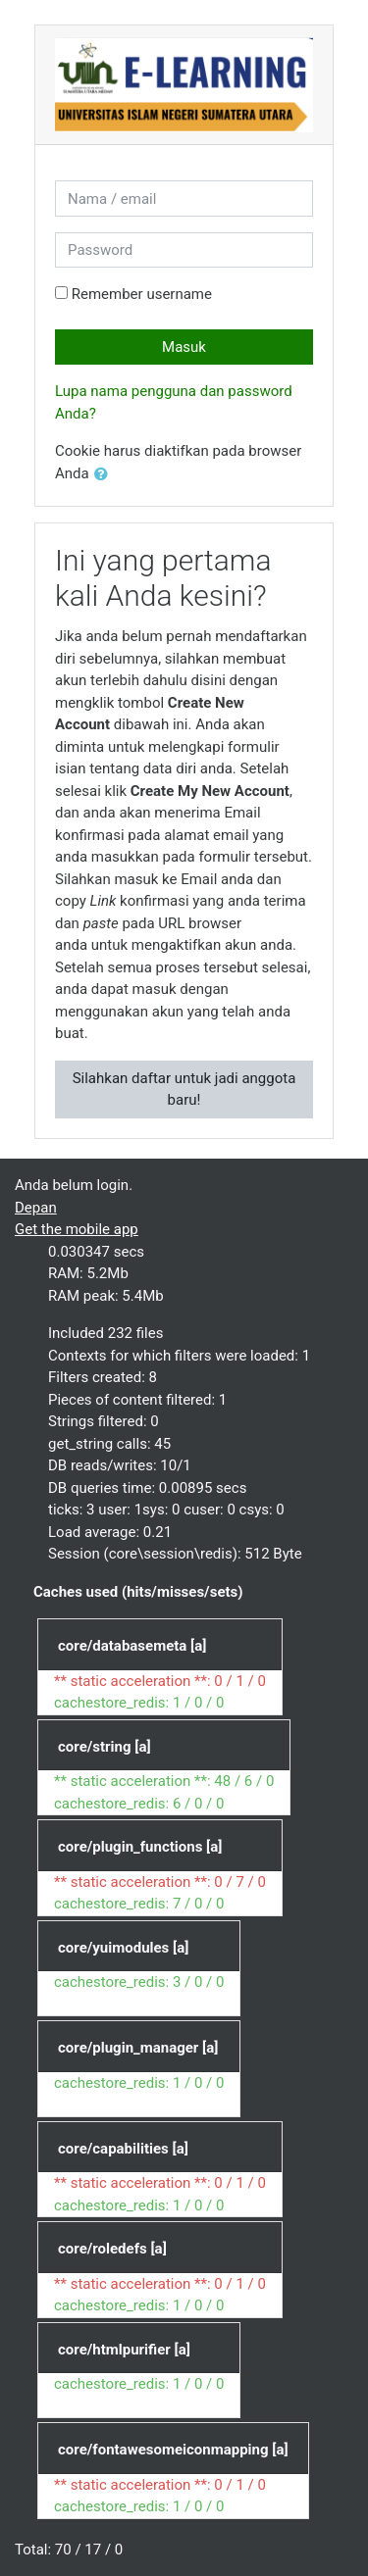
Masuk (184, 347)
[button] (105, 475)
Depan (36, 1207)
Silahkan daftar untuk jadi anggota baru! (184, 1089)
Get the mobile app (76, 1229)
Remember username (142, 294)
